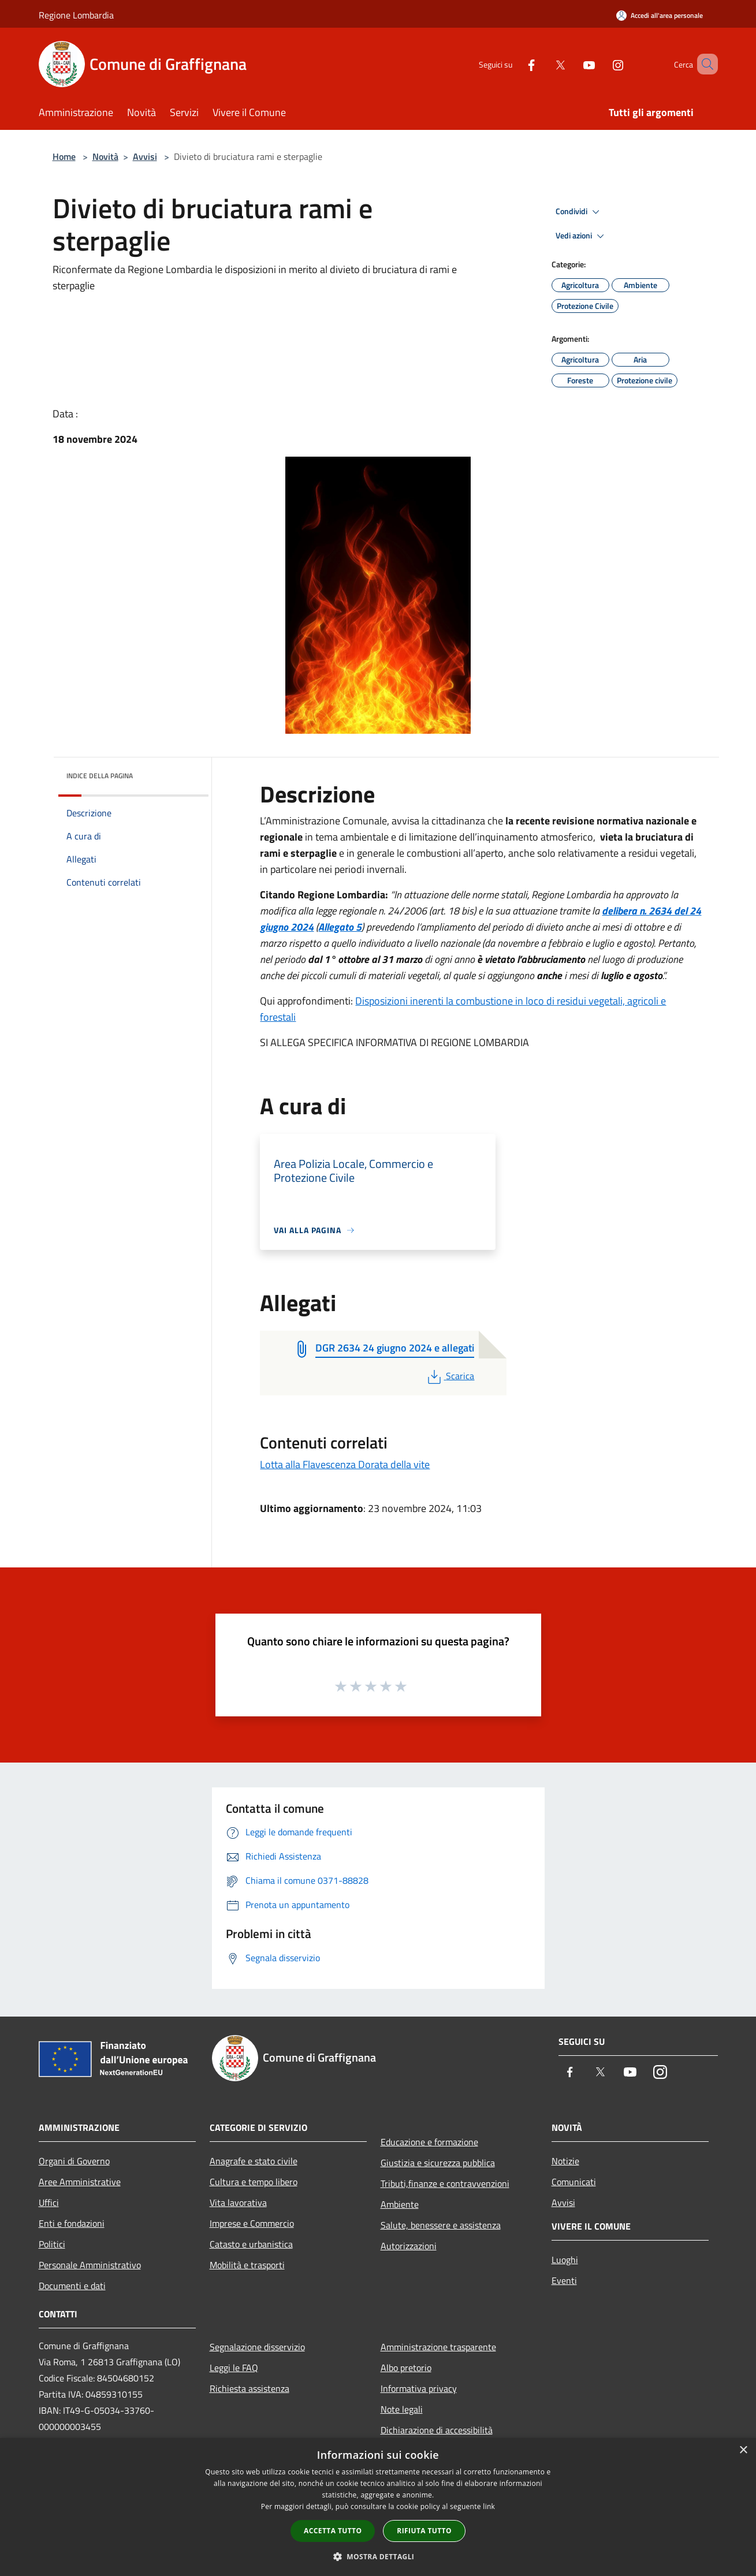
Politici (52, 2244)
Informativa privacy (419, 2388)
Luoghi (565, 2260)
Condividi (579, 212)
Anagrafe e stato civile (253, 2161)
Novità (105, 156)
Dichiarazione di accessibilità (437, 2430)
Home (64, 156)
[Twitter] (543, 64)
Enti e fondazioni (72, 2223)
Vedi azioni (582, 236)
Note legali (402, 2409)
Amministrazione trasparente (438, 2347)
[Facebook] (514, 64)
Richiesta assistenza (249, 2388)
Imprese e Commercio (252, 2223)
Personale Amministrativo (90, 2265)
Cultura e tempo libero (253, 2182)
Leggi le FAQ (234, 2368)
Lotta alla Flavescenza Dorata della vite (345, 1464)
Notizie (565, 2161)
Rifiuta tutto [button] (424, 2531)
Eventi (564, 2280)
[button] (378, 2556)
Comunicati (574, 2182)
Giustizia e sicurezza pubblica (438, 2163)
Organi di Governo (74, 2161)
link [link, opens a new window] (489, 2506)
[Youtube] (572, 64)
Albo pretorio (406, 2368)
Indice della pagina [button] (99, 775)
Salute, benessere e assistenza (441, 2225)
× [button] (743, 2450)
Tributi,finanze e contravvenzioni (445, 2183)
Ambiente (400, 2204)
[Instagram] (601, 64)
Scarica (449, 1376)
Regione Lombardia (76, 15)
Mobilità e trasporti (247, 2265)
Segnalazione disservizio (257, 2347)
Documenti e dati (72, 2286)
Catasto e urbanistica (251, 2244)
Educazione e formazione (429, 2142)
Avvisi (145, 156)
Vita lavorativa (238, 2202)
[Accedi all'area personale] (659, 15)
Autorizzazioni (409, 2246)
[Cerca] (704, 64)
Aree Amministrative (80, 2182)
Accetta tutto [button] (333, 2531)
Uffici (49, 2202)
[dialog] (378, 2507)
